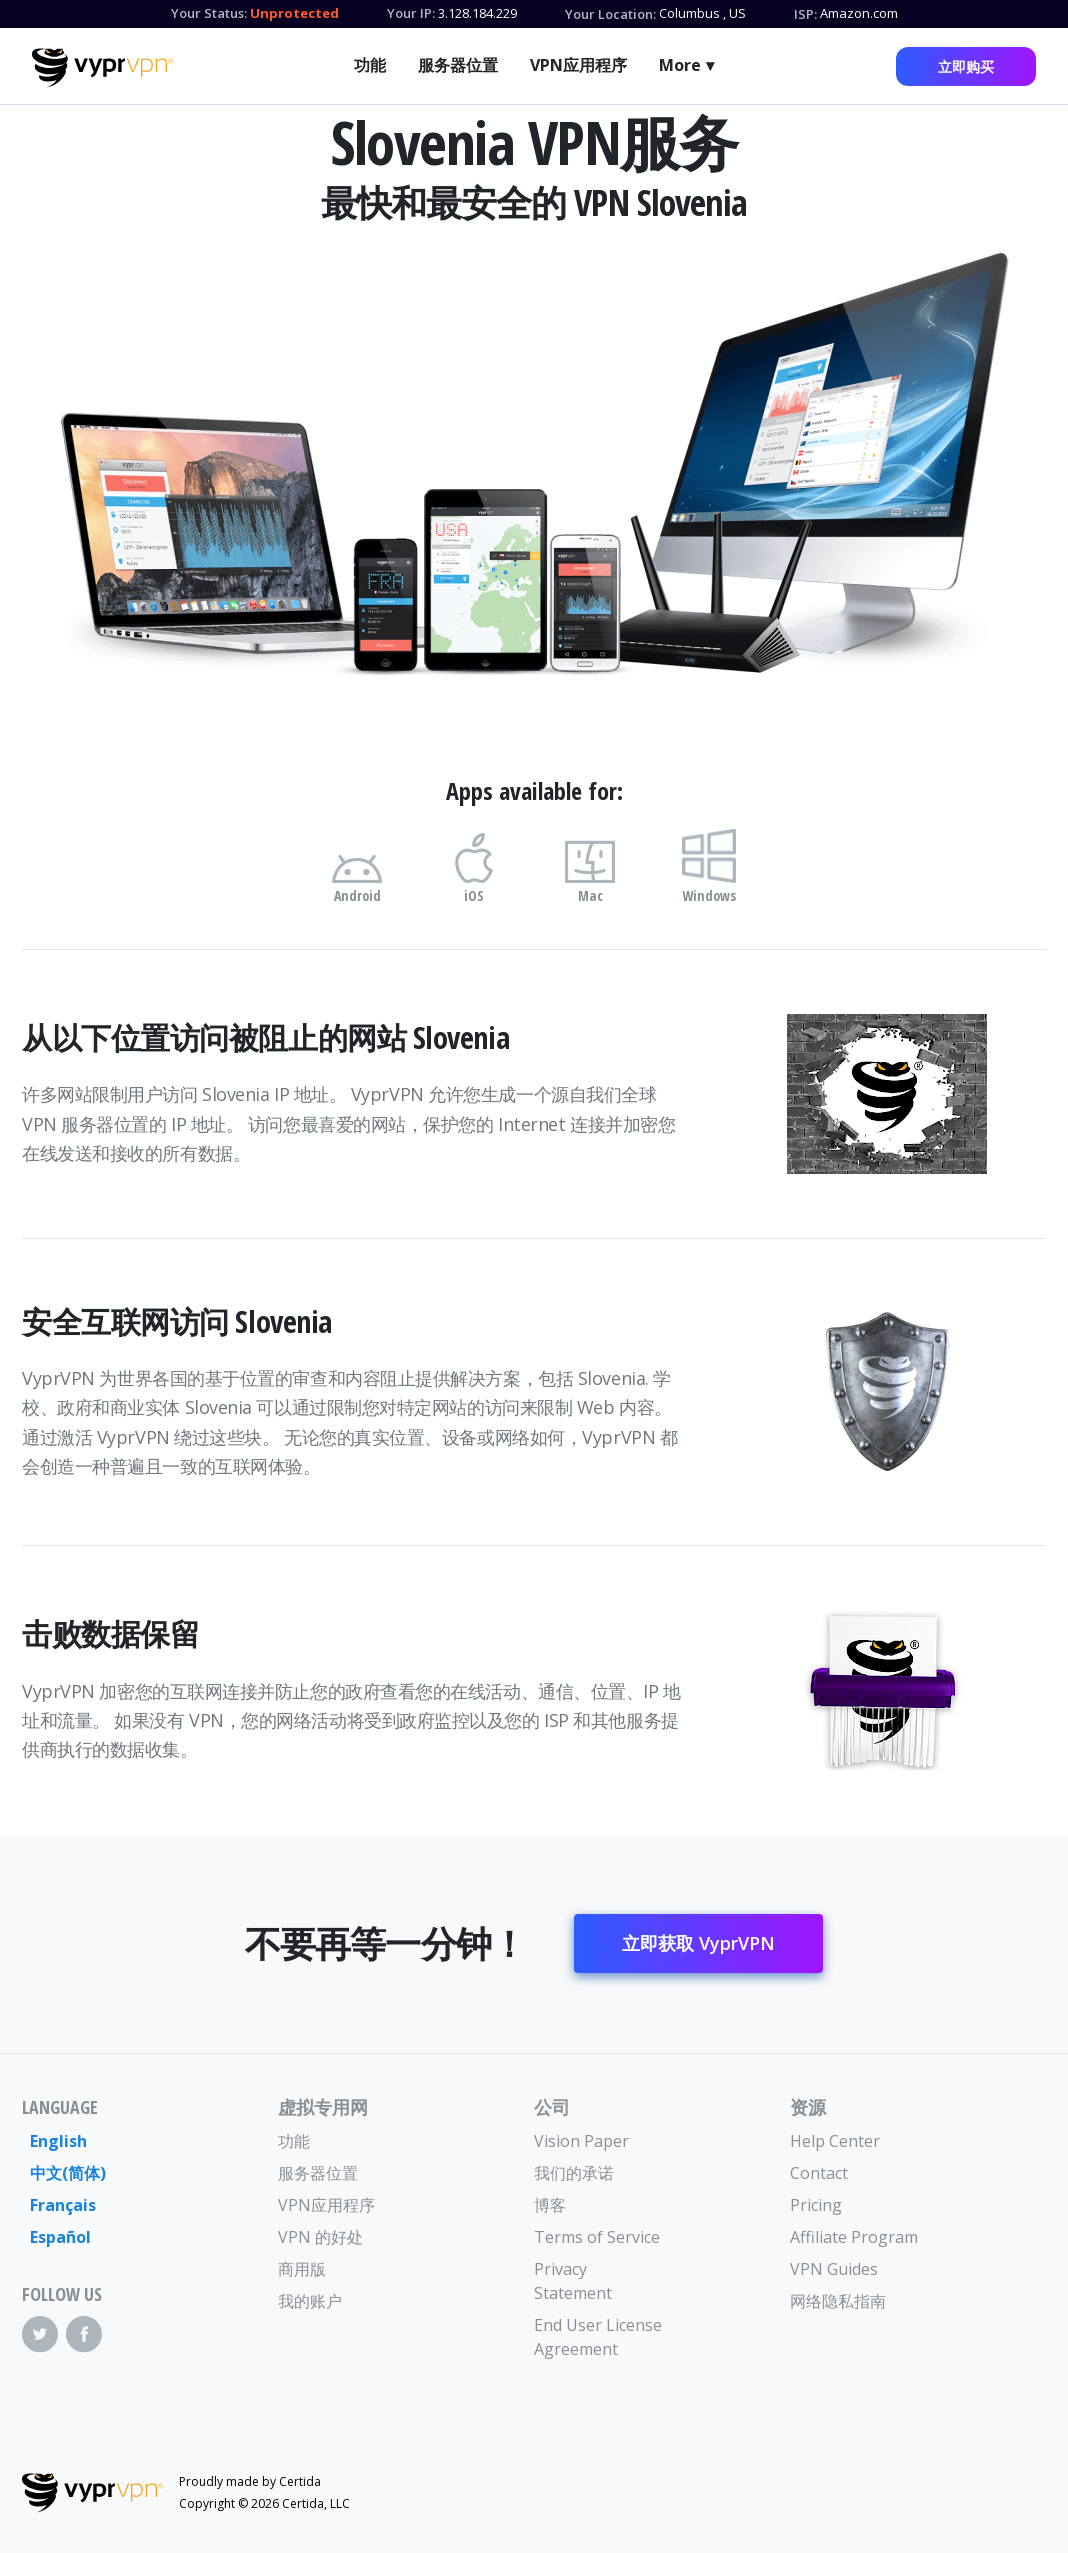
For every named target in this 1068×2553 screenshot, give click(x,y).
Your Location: (610, 14)
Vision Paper (581, 2141)
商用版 (302, 2269)
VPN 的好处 (320, 2237)
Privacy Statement (573, 2281)
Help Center (835, 2141)
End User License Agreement (598, 2337)
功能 (370, 65)
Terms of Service (597, 2237)
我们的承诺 (574, 2173)
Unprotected (294, 13)
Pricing (816, 2205)
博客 (550, 2205)
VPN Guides (834, 2269)
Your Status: (209, 13)
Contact (819, 2173)
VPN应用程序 (578, 65)
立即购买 (966, 66)
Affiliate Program (854, 2237)
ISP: (805, 14)
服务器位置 (458, 65)
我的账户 (310, 2301)
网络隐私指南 (838, 2301)
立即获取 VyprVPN (698, 1943)
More (680, 65)
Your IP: (411, 13)
